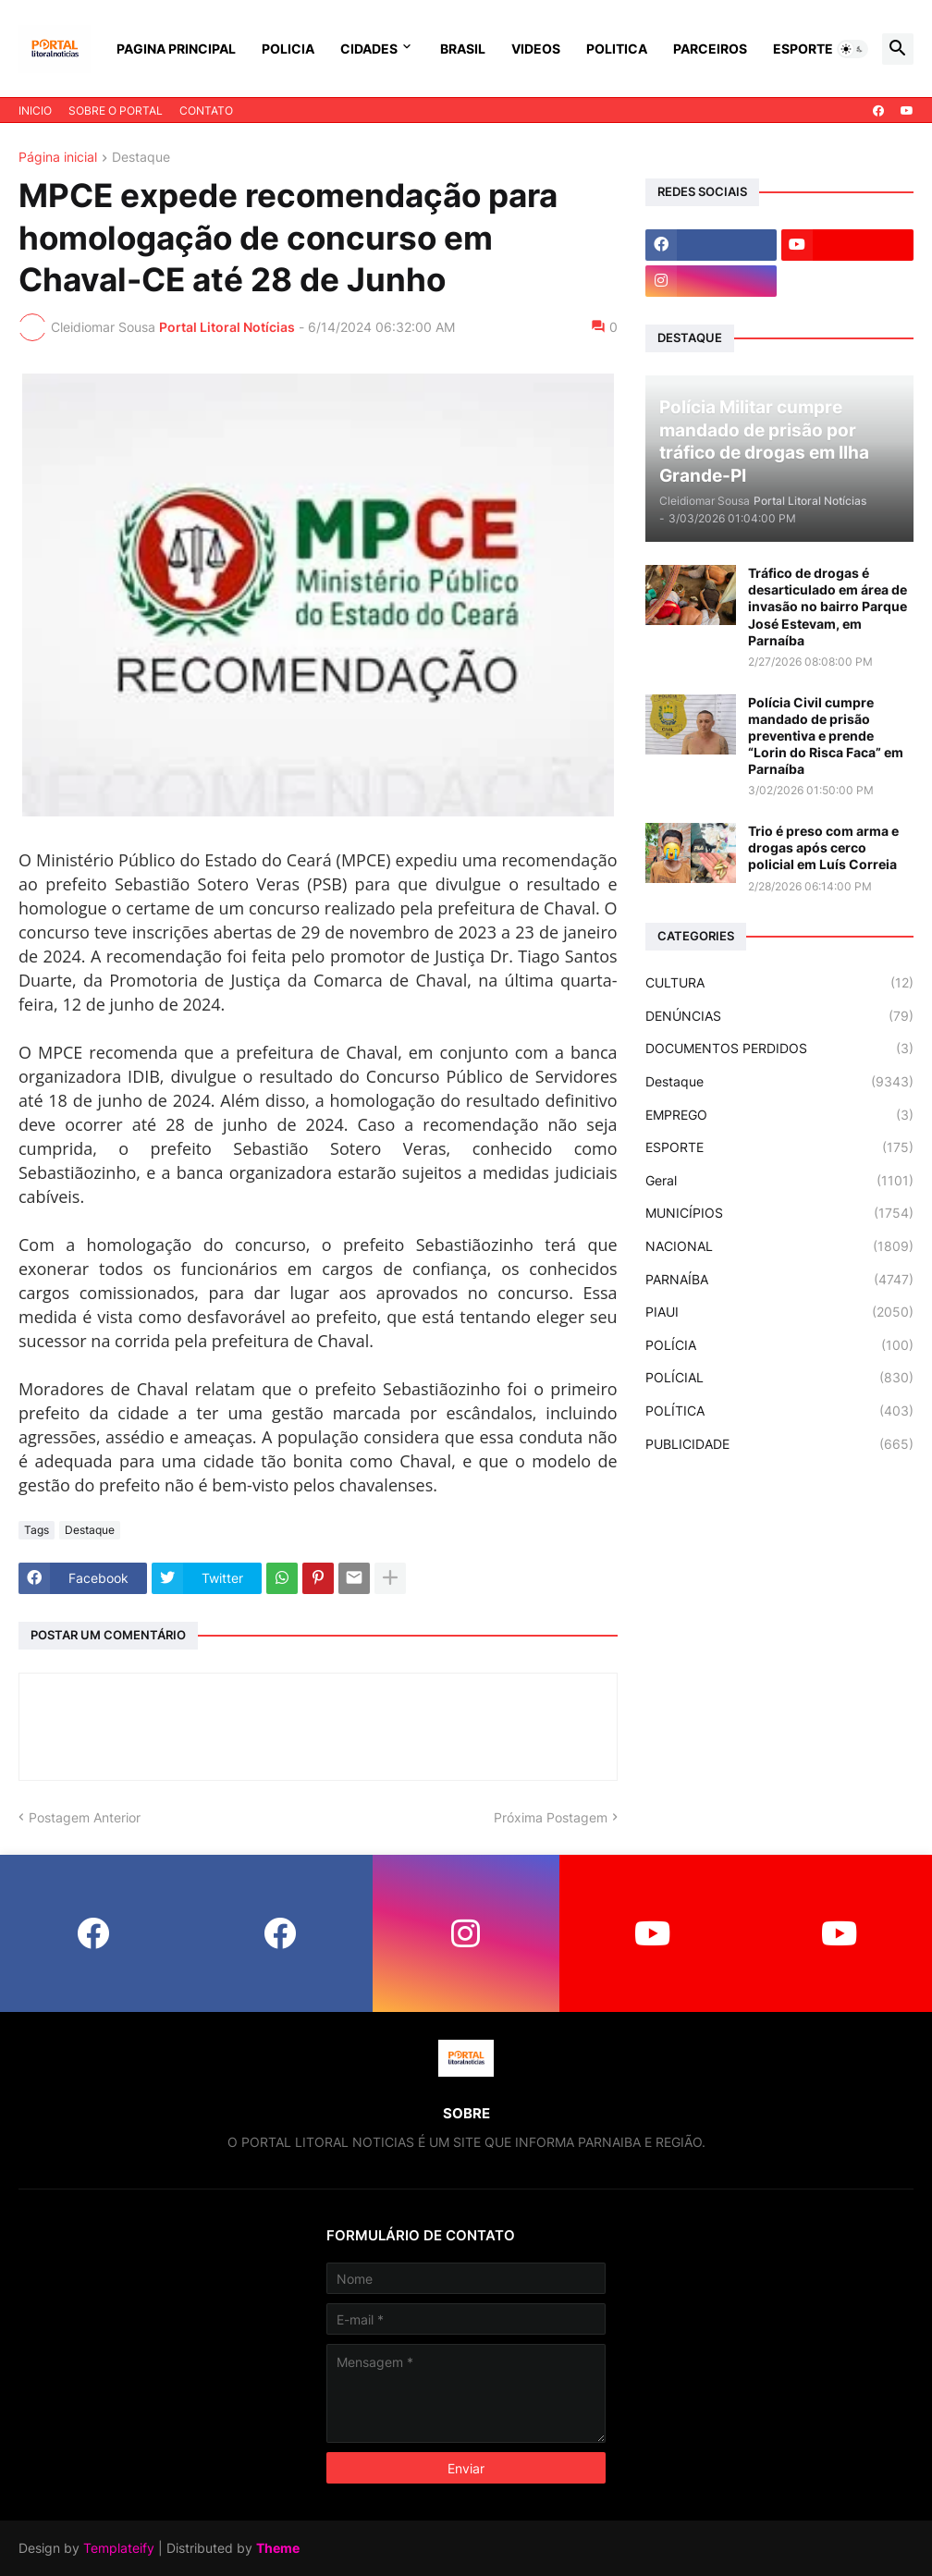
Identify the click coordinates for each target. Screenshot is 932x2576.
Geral (779, 1180)
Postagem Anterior (85, 1817)
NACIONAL (779, 1246)
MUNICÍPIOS (779, 1213)
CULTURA (779, 983)
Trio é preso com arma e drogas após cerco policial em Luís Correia (823, 847)
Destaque (141, 158)
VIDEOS (535, 48)
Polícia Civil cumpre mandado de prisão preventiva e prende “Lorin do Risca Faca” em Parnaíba (825, 736)
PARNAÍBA (779, 1279)
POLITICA (616, 48)
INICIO (35, 110)
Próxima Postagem (550, 1817)
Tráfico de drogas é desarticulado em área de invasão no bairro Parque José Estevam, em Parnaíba (827, 606)
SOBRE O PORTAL (115, 110)
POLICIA (288, 48)
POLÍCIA (779, 1345)
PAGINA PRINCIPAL (176, 48)
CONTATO (206, 110)
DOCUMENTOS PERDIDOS (779, 1048)
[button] (852, 49)
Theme (278, 2548)
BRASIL (462, 48)
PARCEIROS (710, 48)
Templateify (118, 2548)
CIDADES (369, 48)
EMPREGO (779, 1115)
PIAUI (779, 1312)
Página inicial (57, 158)
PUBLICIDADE (779, 1444)
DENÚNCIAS (779, 1016)
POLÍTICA (779, 1411)
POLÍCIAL (779, 1377)
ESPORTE (803, 48)
